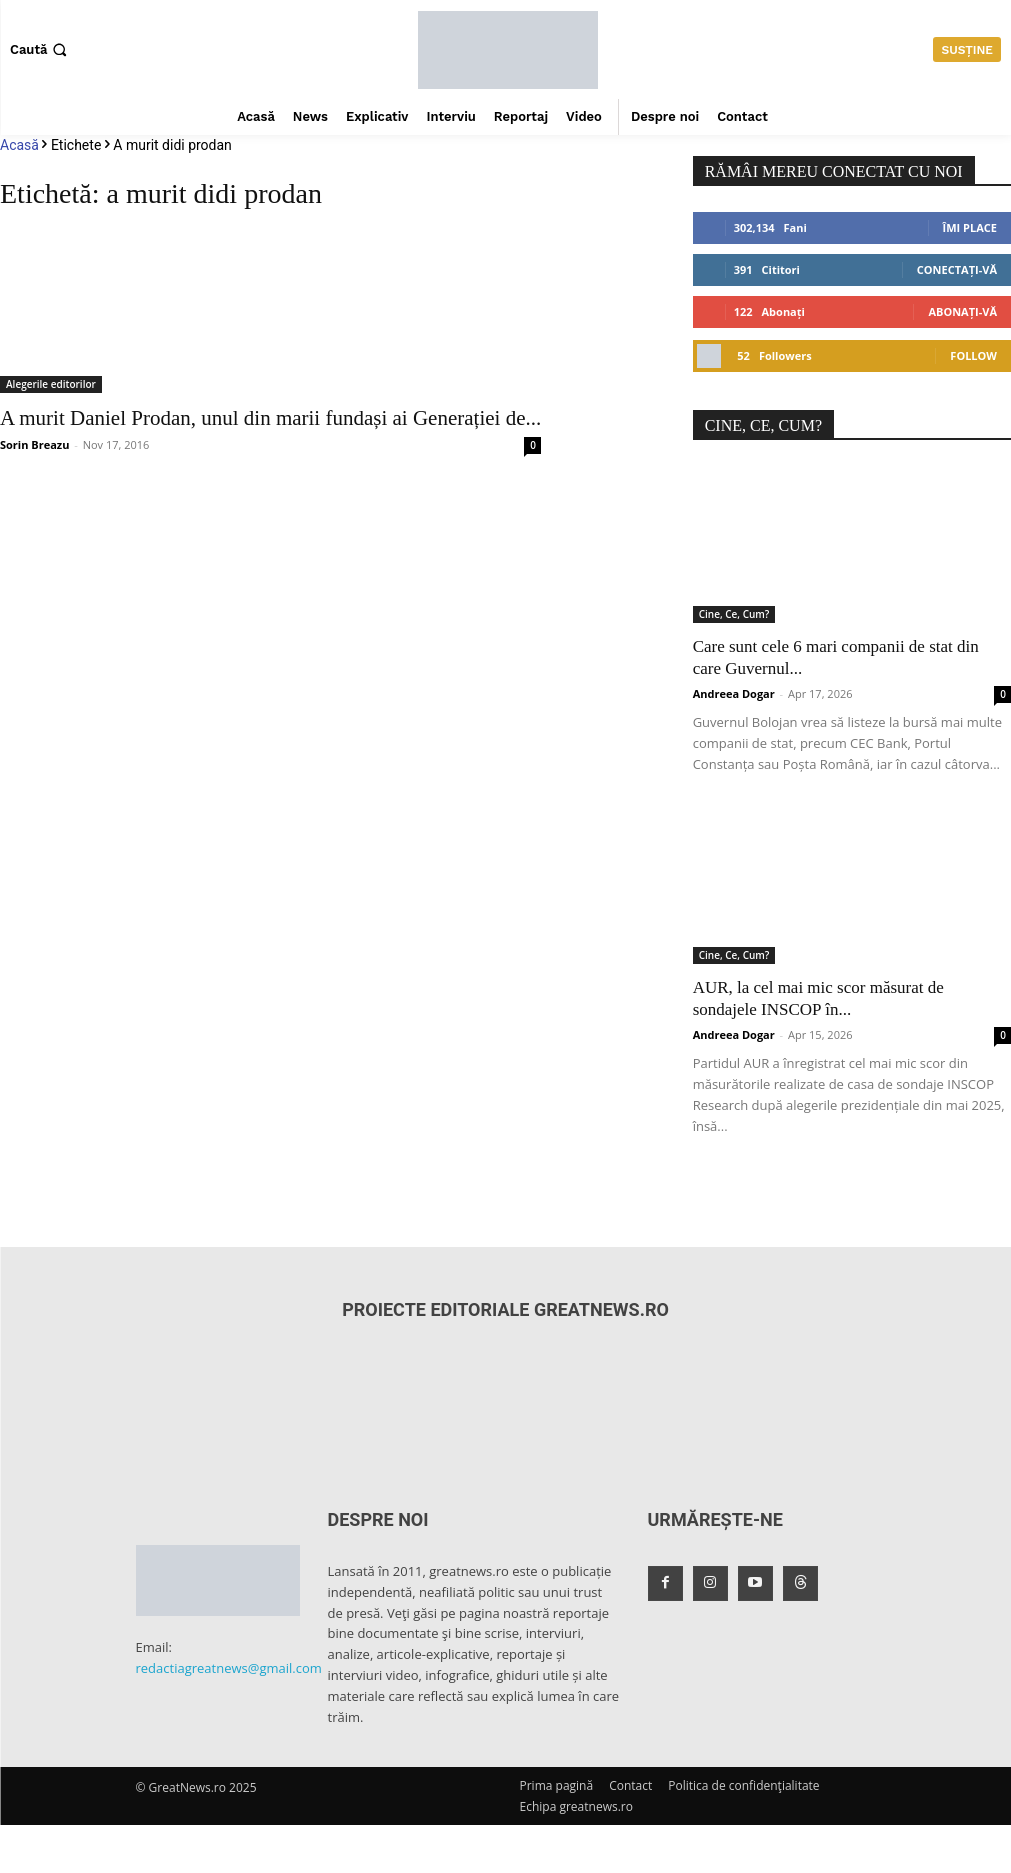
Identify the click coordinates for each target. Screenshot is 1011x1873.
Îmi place (970, 227)
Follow (973, 355)
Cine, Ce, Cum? (734, 614)
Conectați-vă (957, 269)
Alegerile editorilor (51, 384)
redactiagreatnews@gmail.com (229, 1668)
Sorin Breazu (34, 444)
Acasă (19, 145)
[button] (41, 49)
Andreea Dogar (734, 693)
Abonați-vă (962, 311)
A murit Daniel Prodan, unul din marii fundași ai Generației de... (270, 418)
